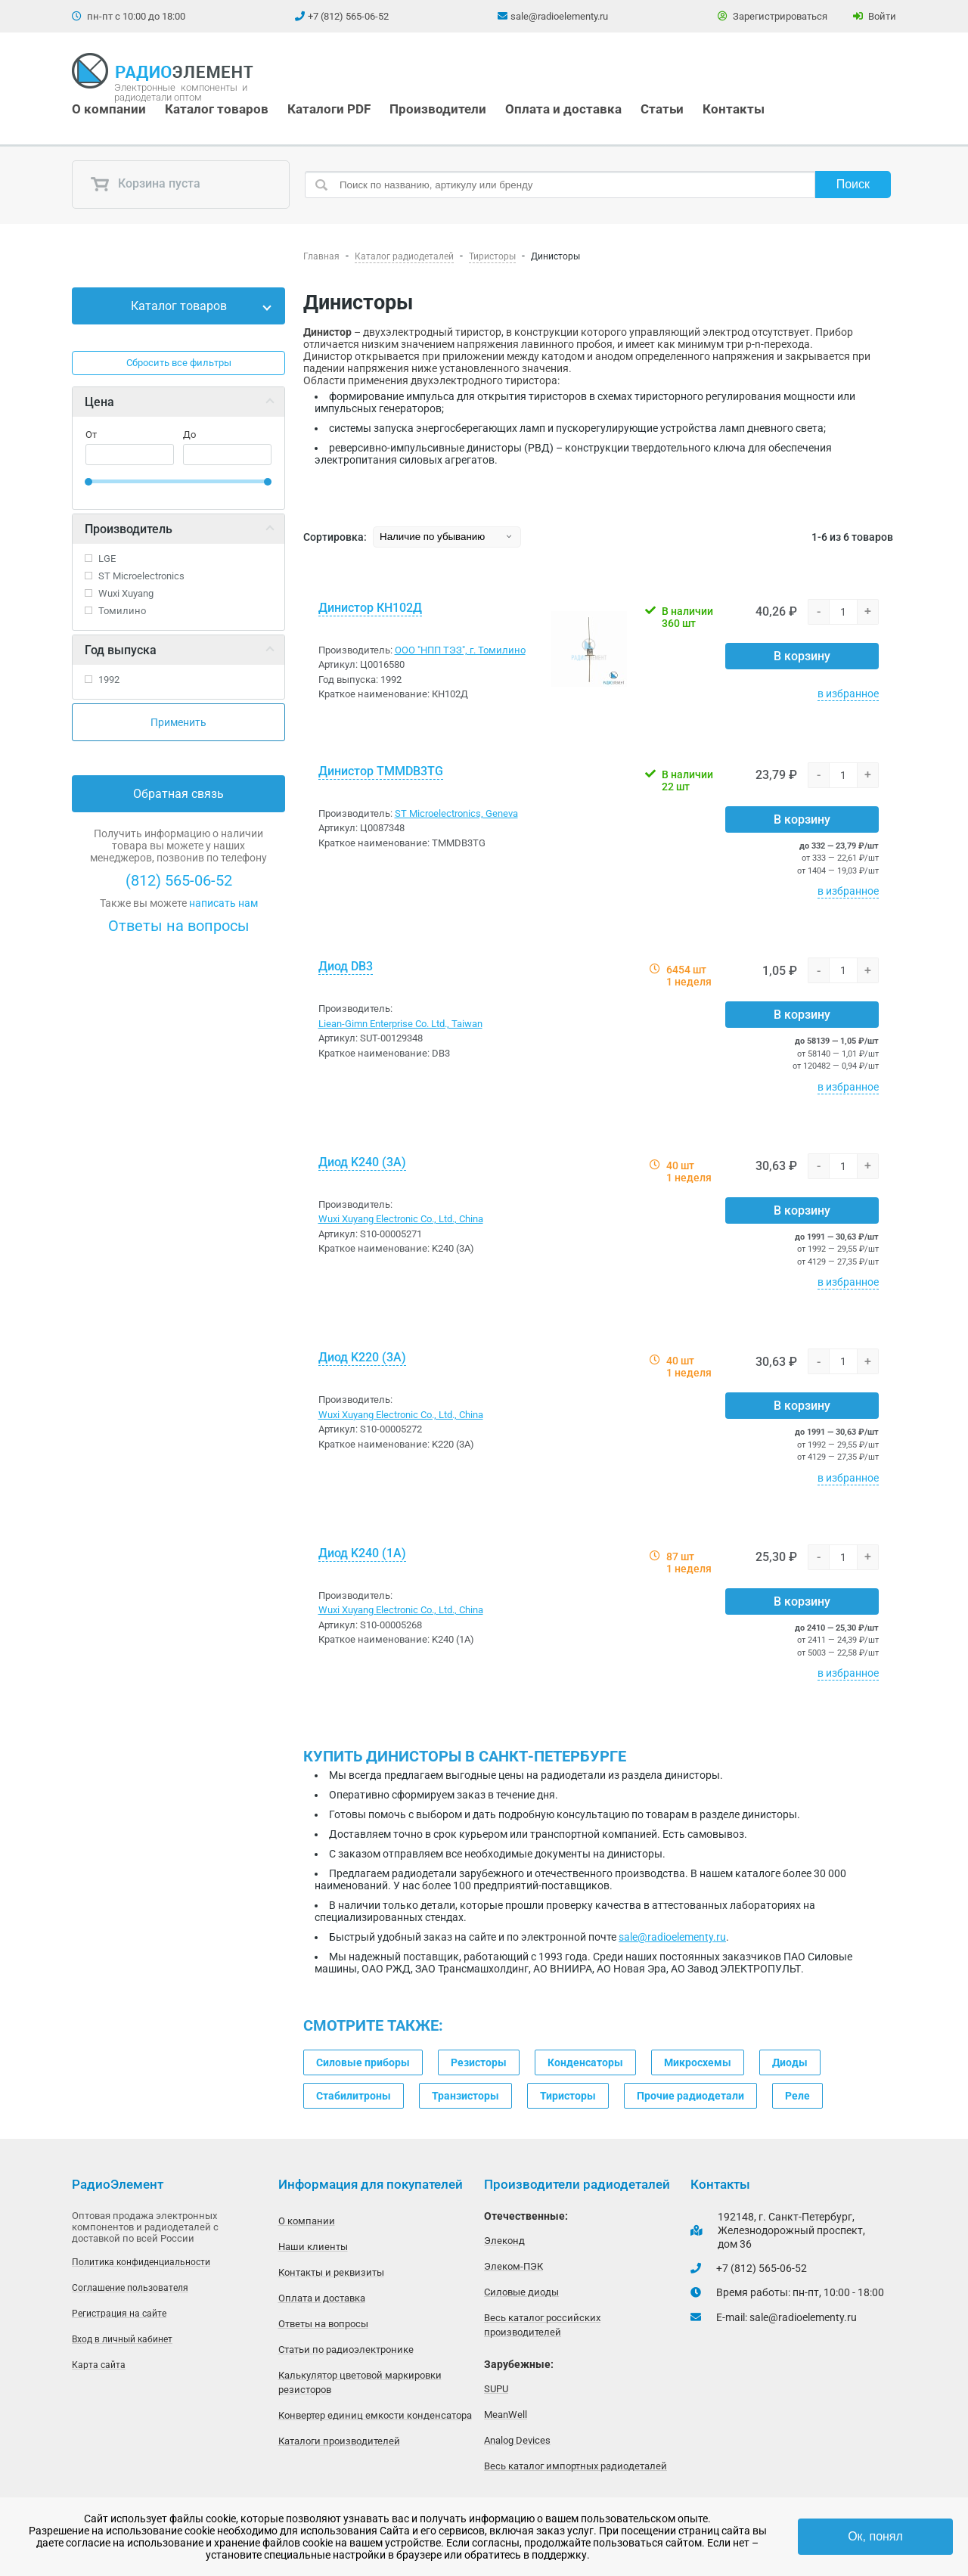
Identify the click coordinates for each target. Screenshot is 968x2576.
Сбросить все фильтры (178, 362)
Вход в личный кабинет (122, 2339)
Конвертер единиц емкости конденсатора (375, 2415)
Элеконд (504, 2240)
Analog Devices (517, 2440)
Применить (178, 722)
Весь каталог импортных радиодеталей (575, 2466)
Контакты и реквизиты (331, 2272)
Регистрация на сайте (119, 2313)
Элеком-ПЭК (513, 2266)
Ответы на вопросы (179, 926)
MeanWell (505, 2414)
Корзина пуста (145, 184)
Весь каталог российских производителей (542, 2325)
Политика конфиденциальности (141, 2262)
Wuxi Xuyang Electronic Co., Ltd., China (400, 1218)
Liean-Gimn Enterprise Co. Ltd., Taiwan (400, 1023)
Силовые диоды (521, 2292)
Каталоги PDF (329, 108)
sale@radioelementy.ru (559, 16)
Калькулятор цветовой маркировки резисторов (360, 2382)
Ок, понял (875, 2536)
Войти (874, 16)
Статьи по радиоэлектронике (346, 2349)
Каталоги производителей (339, 2441)
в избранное (848, 693)
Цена (99, 402)
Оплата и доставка (563, 108)
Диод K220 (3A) (362, 1357)
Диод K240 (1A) (362, 1553)
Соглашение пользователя (130, 2288)
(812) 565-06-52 (179, 880)
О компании (109, 108)
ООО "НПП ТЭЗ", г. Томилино (460, 650)
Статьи (662, 108)
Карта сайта (99, 2365)
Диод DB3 (345, 966)
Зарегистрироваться (772, 16)
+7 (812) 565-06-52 (348, 16)
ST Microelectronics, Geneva (456, 813)
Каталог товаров (216, 108)
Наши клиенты (313, 2246)
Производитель (128, 529)
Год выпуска (121, 650)
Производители (437, 108)
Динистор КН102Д (370, 608)
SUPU (496, 2388)
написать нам (223, 903)
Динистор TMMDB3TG (380, 771)
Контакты (734, 108)
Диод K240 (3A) (362, 1162)
